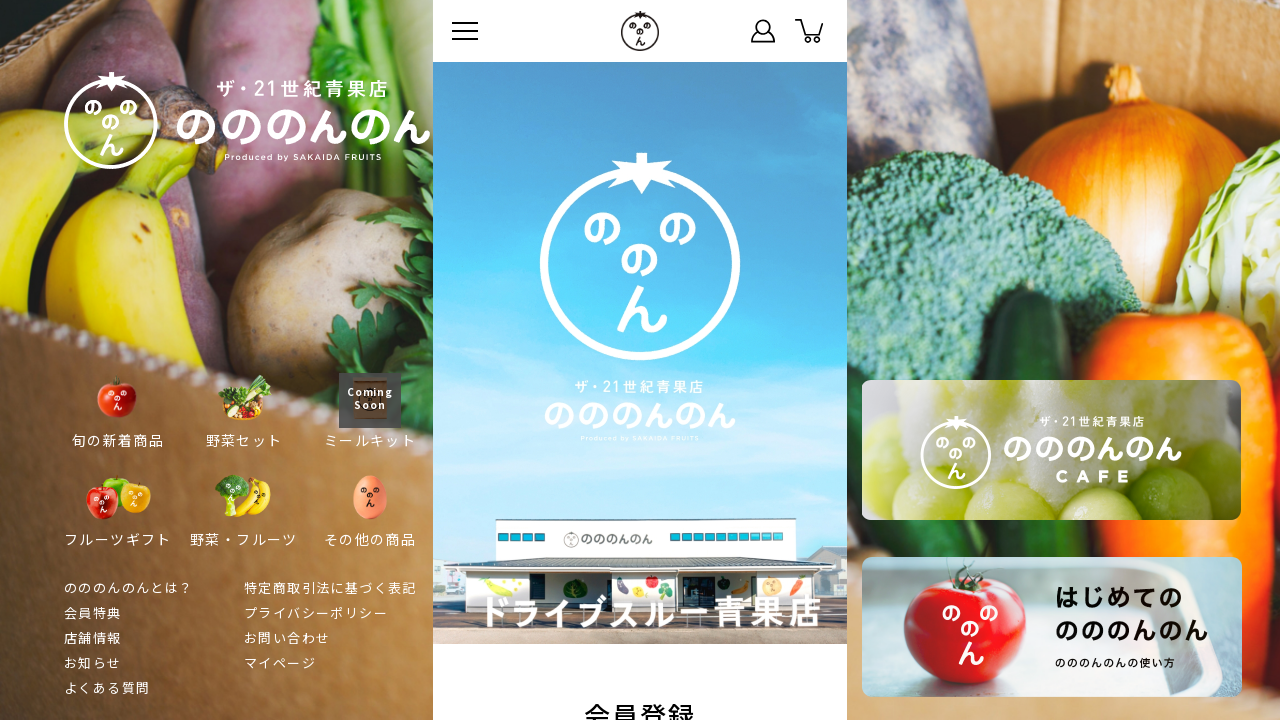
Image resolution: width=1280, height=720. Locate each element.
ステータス (717, 31)
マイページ (763, 31)
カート (809, 31)
